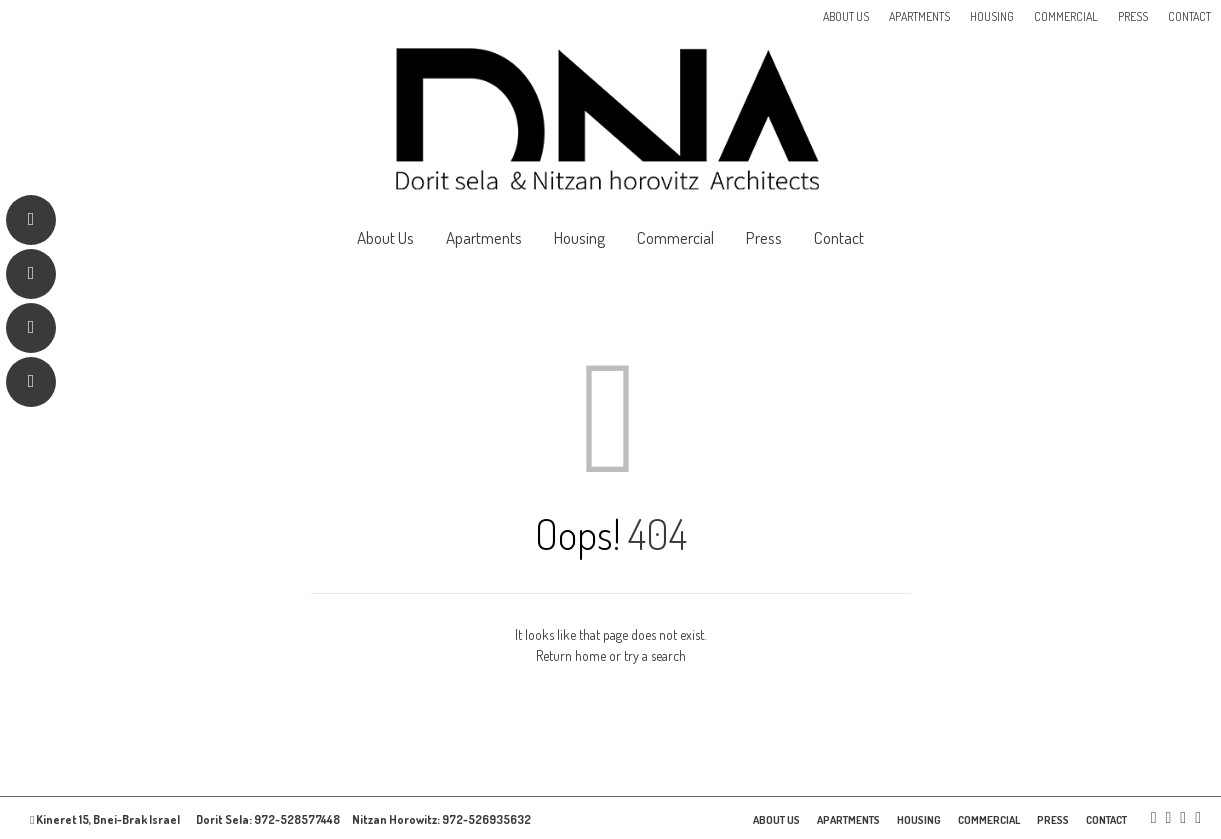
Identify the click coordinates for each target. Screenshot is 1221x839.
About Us (846, 16)
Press (1133, 16)
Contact (1189, 16)
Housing (992, 16)
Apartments (919, 16)
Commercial (1066, 16)
